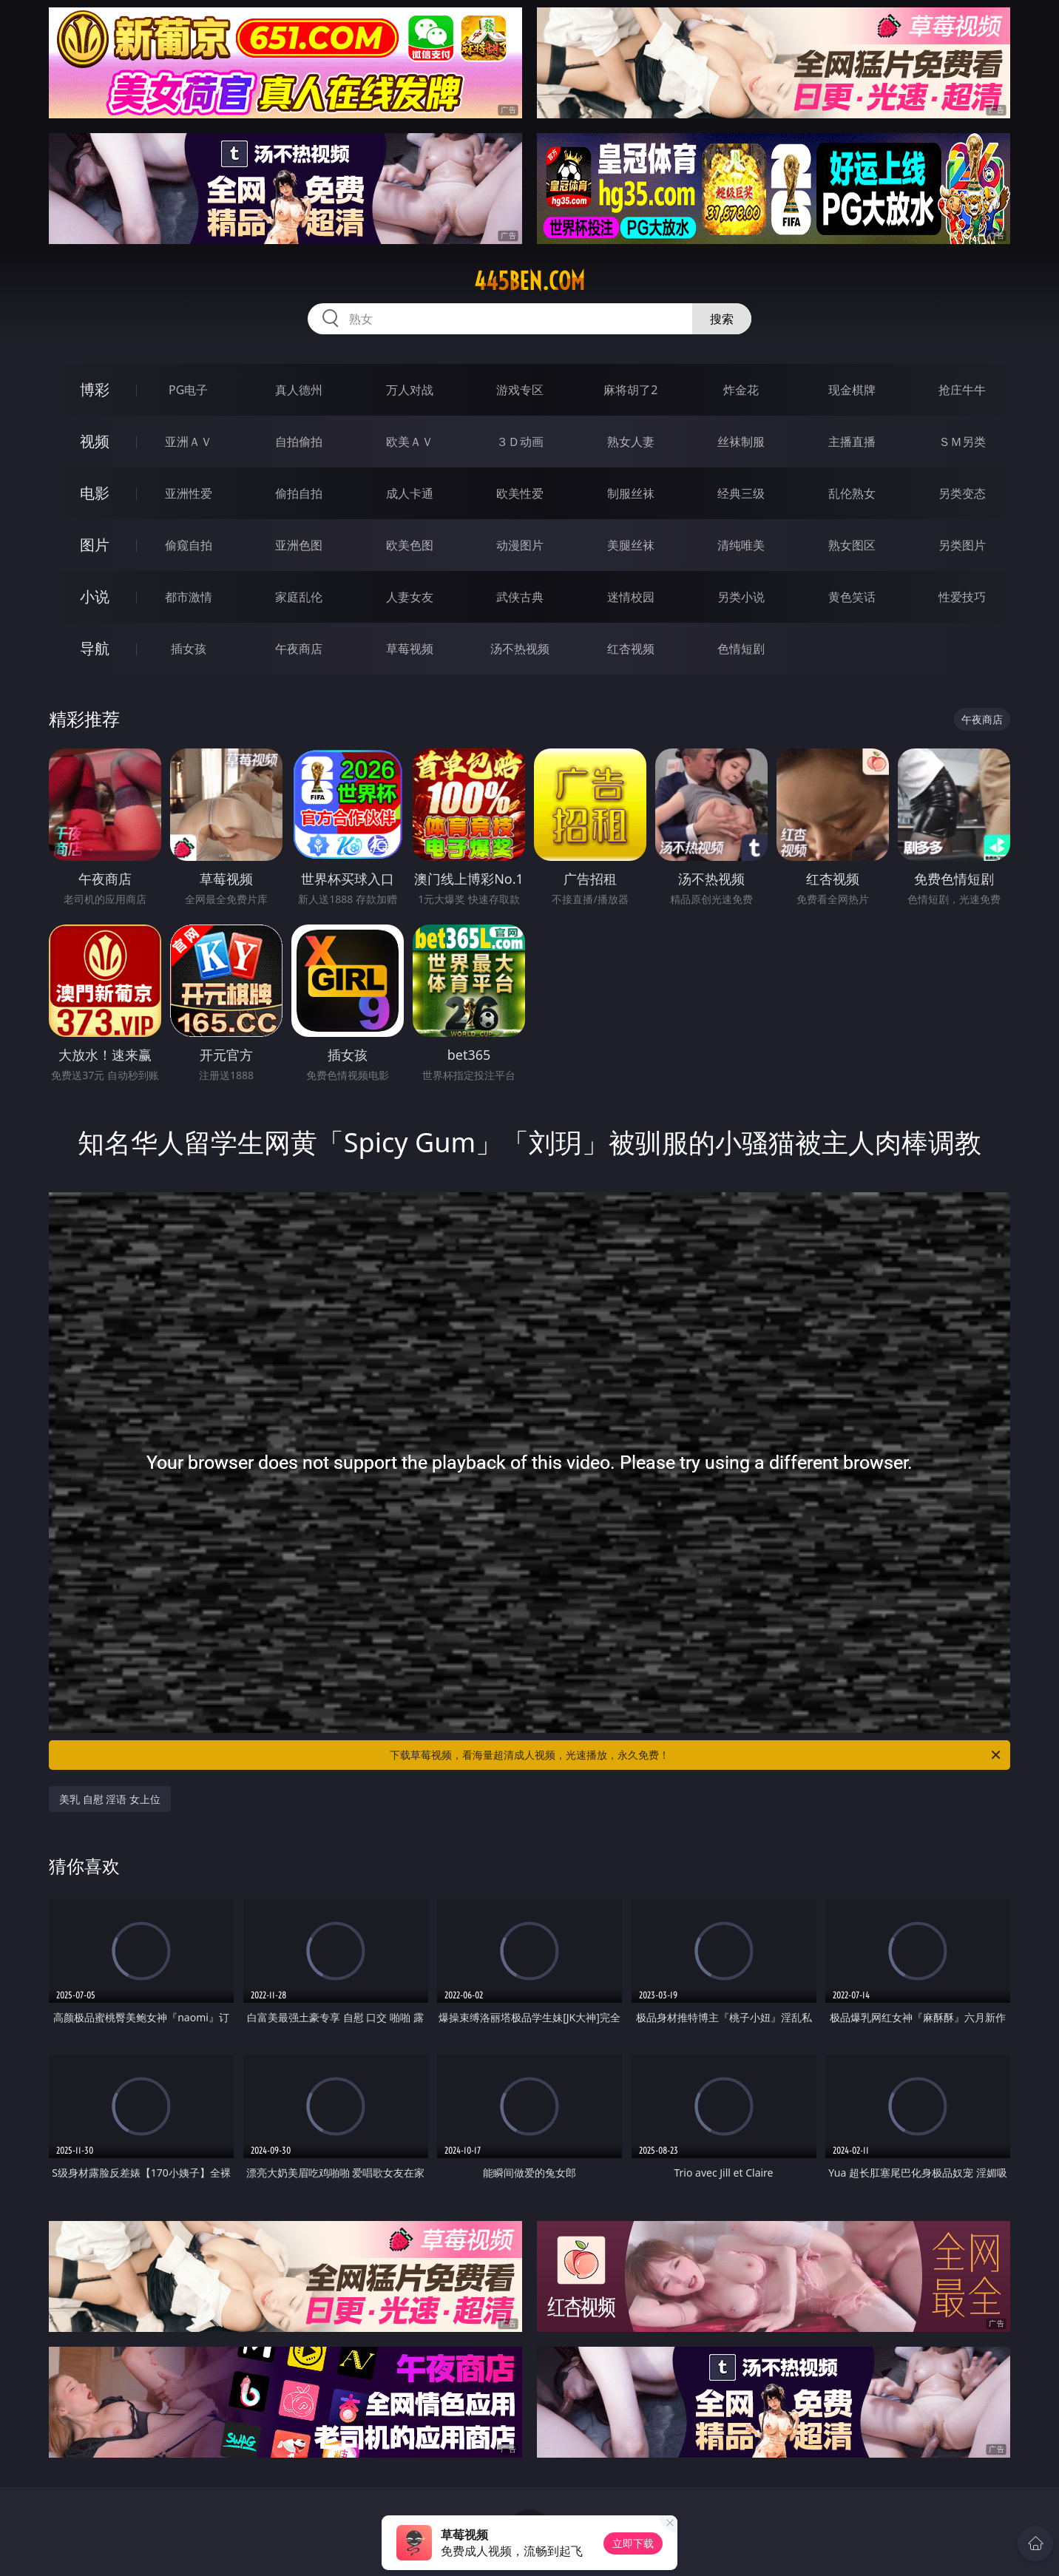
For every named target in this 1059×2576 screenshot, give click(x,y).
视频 (94, 441)
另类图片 (962, 545)
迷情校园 (630, 597)
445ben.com (529, 281)
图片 (94, 545)
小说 (94, 596)
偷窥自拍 (188, 545)
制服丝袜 (630, 493)
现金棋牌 (852, 390)
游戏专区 (520, 390)
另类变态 (962, 493)
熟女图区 (852, 545)
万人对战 (409, 390)
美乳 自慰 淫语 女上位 (109, 1799)
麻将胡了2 (630, 390)
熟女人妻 (630, 441)
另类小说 (741, 597)
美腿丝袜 (630, 545)
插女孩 (188, 648)
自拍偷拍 (298, 441)
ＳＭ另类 (962, 441)
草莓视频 (409, 648)
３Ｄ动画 (520, 441)
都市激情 (188, 597)
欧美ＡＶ (409, 441)
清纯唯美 (741, 545)
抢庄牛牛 (962, 390)
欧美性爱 (520, 493)
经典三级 (741, 493)
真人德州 (298, 390)
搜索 (722, 319)
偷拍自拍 (298, 493)
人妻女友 (409, 597)
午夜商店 (298, 648)
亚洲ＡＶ (188, 441)
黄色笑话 (852, 597)
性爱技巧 (962, 597)
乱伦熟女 (852, 493)
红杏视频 (630, 648)
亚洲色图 (298, 545)
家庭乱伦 (298, 597)
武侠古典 (520, 597)
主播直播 (852, 441)
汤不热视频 (519, 648)
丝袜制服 (741, 441)
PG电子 (188, 390)
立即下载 (633, 2543)
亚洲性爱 (188, 493)
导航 (94, 648)
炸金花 (741, 390)
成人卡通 (409, 493)
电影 (94, 493)
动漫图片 (520, 545)
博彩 (94, 389)
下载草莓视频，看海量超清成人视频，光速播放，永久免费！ (696, 1755)
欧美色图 (409, 545)
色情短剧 (741, 648)
